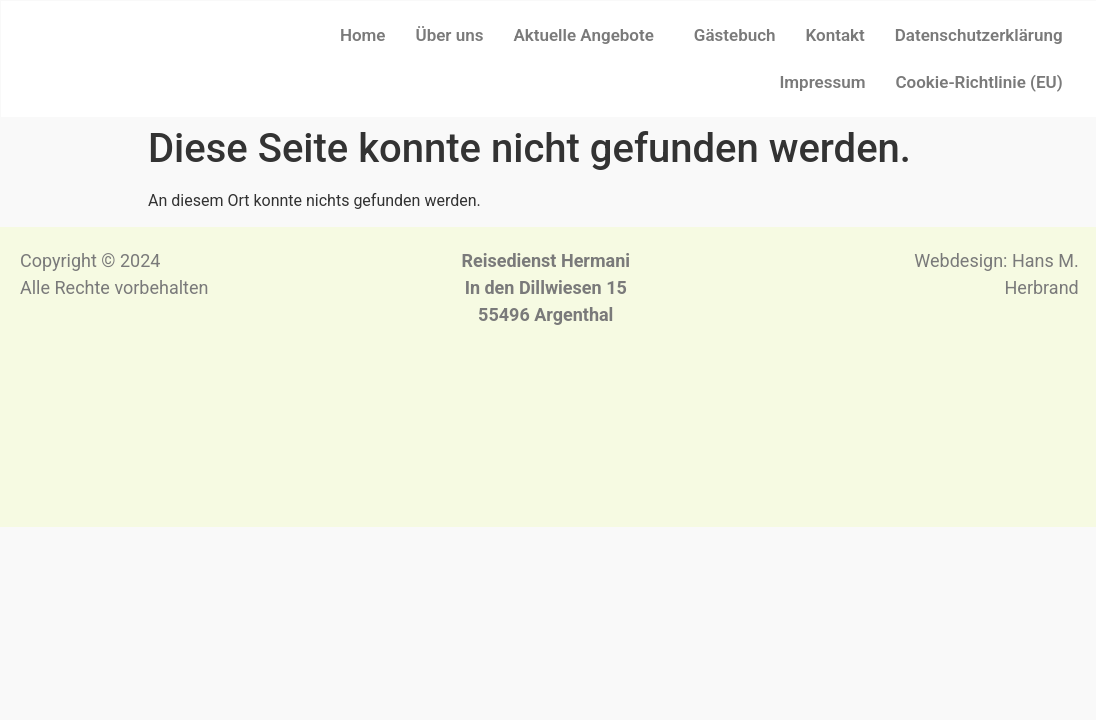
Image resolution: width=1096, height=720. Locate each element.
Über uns (450, 35)
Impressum (822, 82)
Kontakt (835, 35)
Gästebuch (735, 35)
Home (363, 35)
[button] (588, 35)
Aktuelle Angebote (583, 35)
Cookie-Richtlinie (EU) (978, 82)
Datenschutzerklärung (979, 35)
